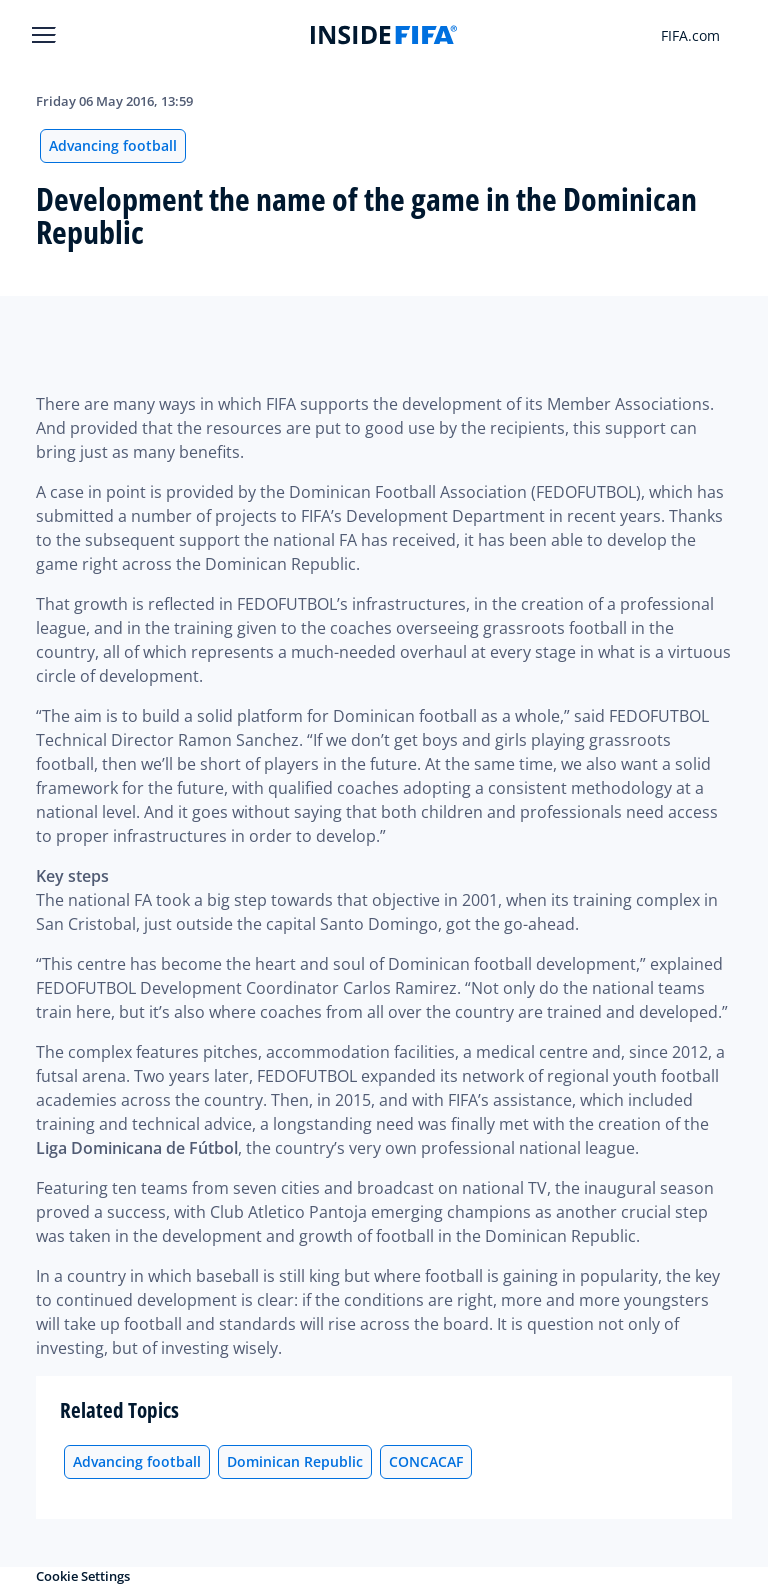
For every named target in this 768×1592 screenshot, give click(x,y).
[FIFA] (384, 35)
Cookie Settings (83, 1576)
